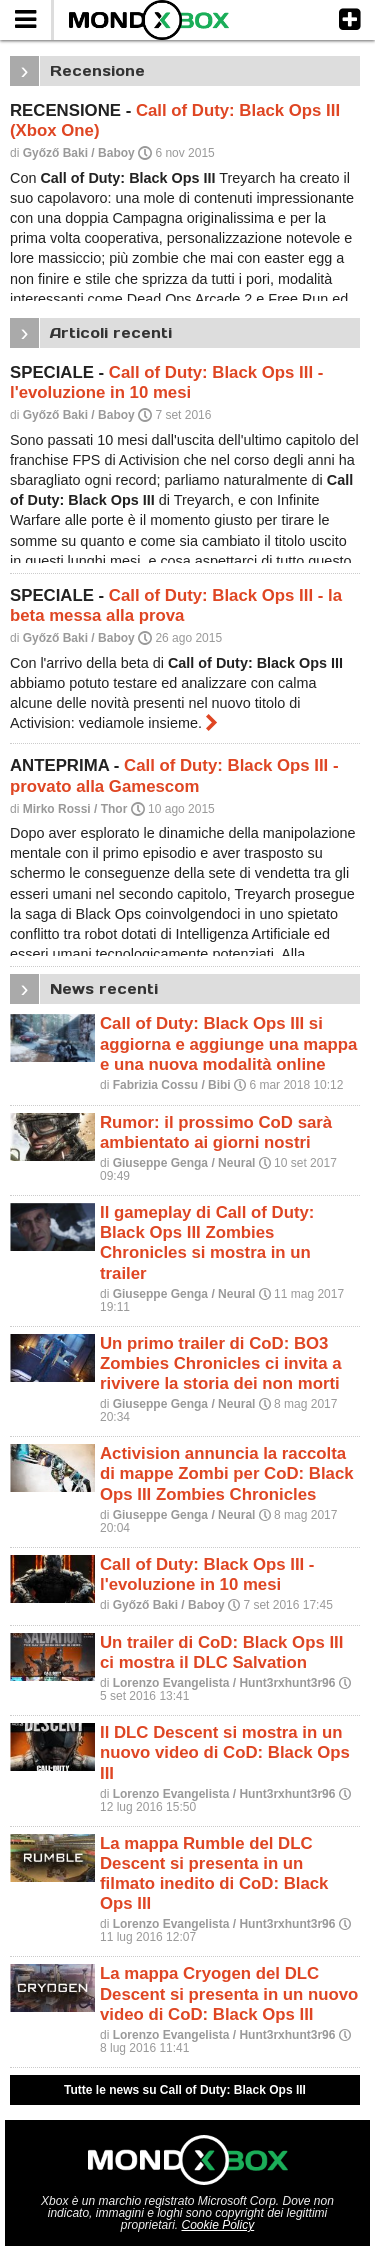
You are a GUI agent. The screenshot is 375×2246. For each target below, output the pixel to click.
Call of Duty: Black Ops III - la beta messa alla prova (176, 605)
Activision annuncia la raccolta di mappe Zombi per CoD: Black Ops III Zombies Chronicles (227, 1473)
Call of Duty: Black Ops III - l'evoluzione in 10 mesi (166, 382)
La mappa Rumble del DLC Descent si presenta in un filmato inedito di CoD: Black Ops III (214, 1873)
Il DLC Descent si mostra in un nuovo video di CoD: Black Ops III (225, 1752)
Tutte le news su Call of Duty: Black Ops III (185, 2090)
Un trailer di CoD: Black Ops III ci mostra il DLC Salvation (221, 1652)
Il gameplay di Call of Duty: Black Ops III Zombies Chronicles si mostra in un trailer (207, 1242)
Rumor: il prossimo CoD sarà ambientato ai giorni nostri (216, 1132)
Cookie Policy (218, 2225)
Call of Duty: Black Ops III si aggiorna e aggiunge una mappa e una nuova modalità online (228, 1043)
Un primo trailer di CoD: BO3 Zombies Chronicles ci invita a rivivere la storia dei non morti (221, 1363)
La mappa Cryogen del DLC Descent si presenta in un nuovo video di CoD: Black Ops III (229, 1993)
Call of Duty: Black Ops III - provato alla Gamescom (174, 775)
